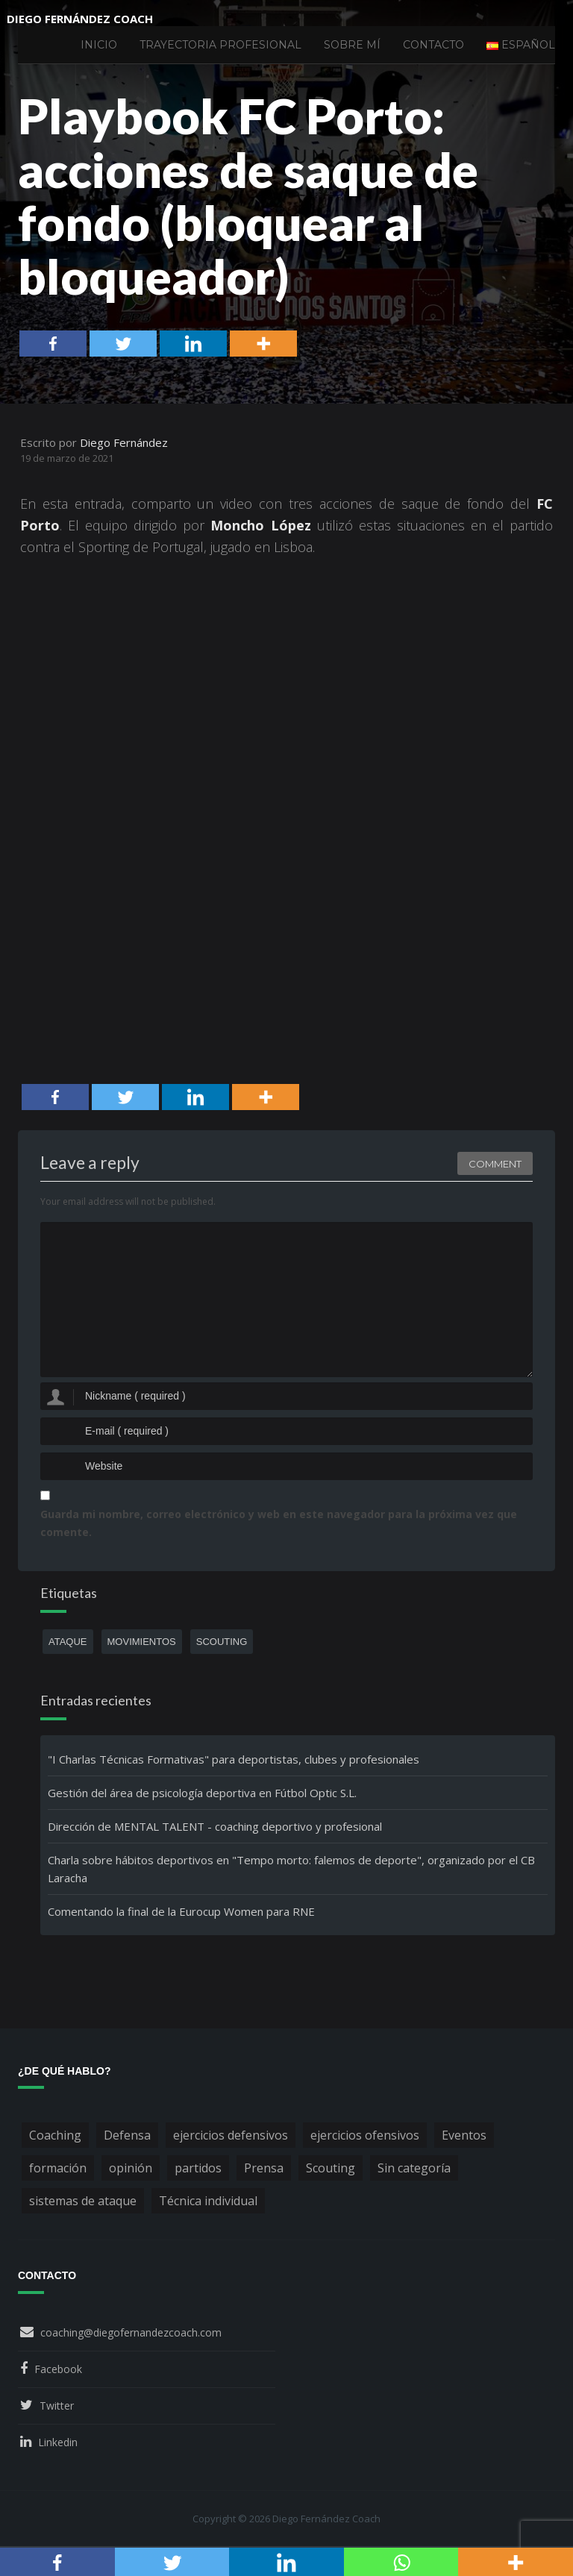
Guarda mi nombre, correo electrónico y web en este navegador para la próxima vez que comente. (278, 1523)
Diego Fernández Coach (80, 18)
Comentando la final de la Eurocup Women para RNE (181, 1911)
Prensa (264, 2168)
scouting (222, 1641)
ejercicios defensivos (230, 2135)
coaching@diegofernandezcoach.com (131, 2332)
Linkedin (58, 2442)
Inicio (99, 44)
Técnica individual (208, 2201)
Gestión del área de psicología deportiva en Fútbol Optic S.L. (202, 1792)
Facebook (58, 2369)
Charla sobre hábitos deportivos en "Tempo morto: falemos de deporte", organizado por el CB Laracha (291, 1868)
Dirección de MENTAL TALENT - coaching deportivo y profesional (215, 1826)
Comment (495, 1164)
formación (58, 2168)
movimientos (141, 1641)
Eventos (464, 2135)
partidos (198, 2168)
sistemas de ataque (83, 2201)
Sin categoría (414, 2168)
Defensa (127, 2135)
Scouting (330, 2168)
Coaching (55, 2135)
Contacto (433, 44)
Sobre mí (352, 44)
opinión (130, 2168)
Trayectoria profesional (220, 44)
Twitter (57, 2405)
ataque (67, 1641)
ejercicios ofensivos (364, 2135)
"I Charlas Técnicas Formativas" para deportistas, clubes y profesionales (233, 1759)
